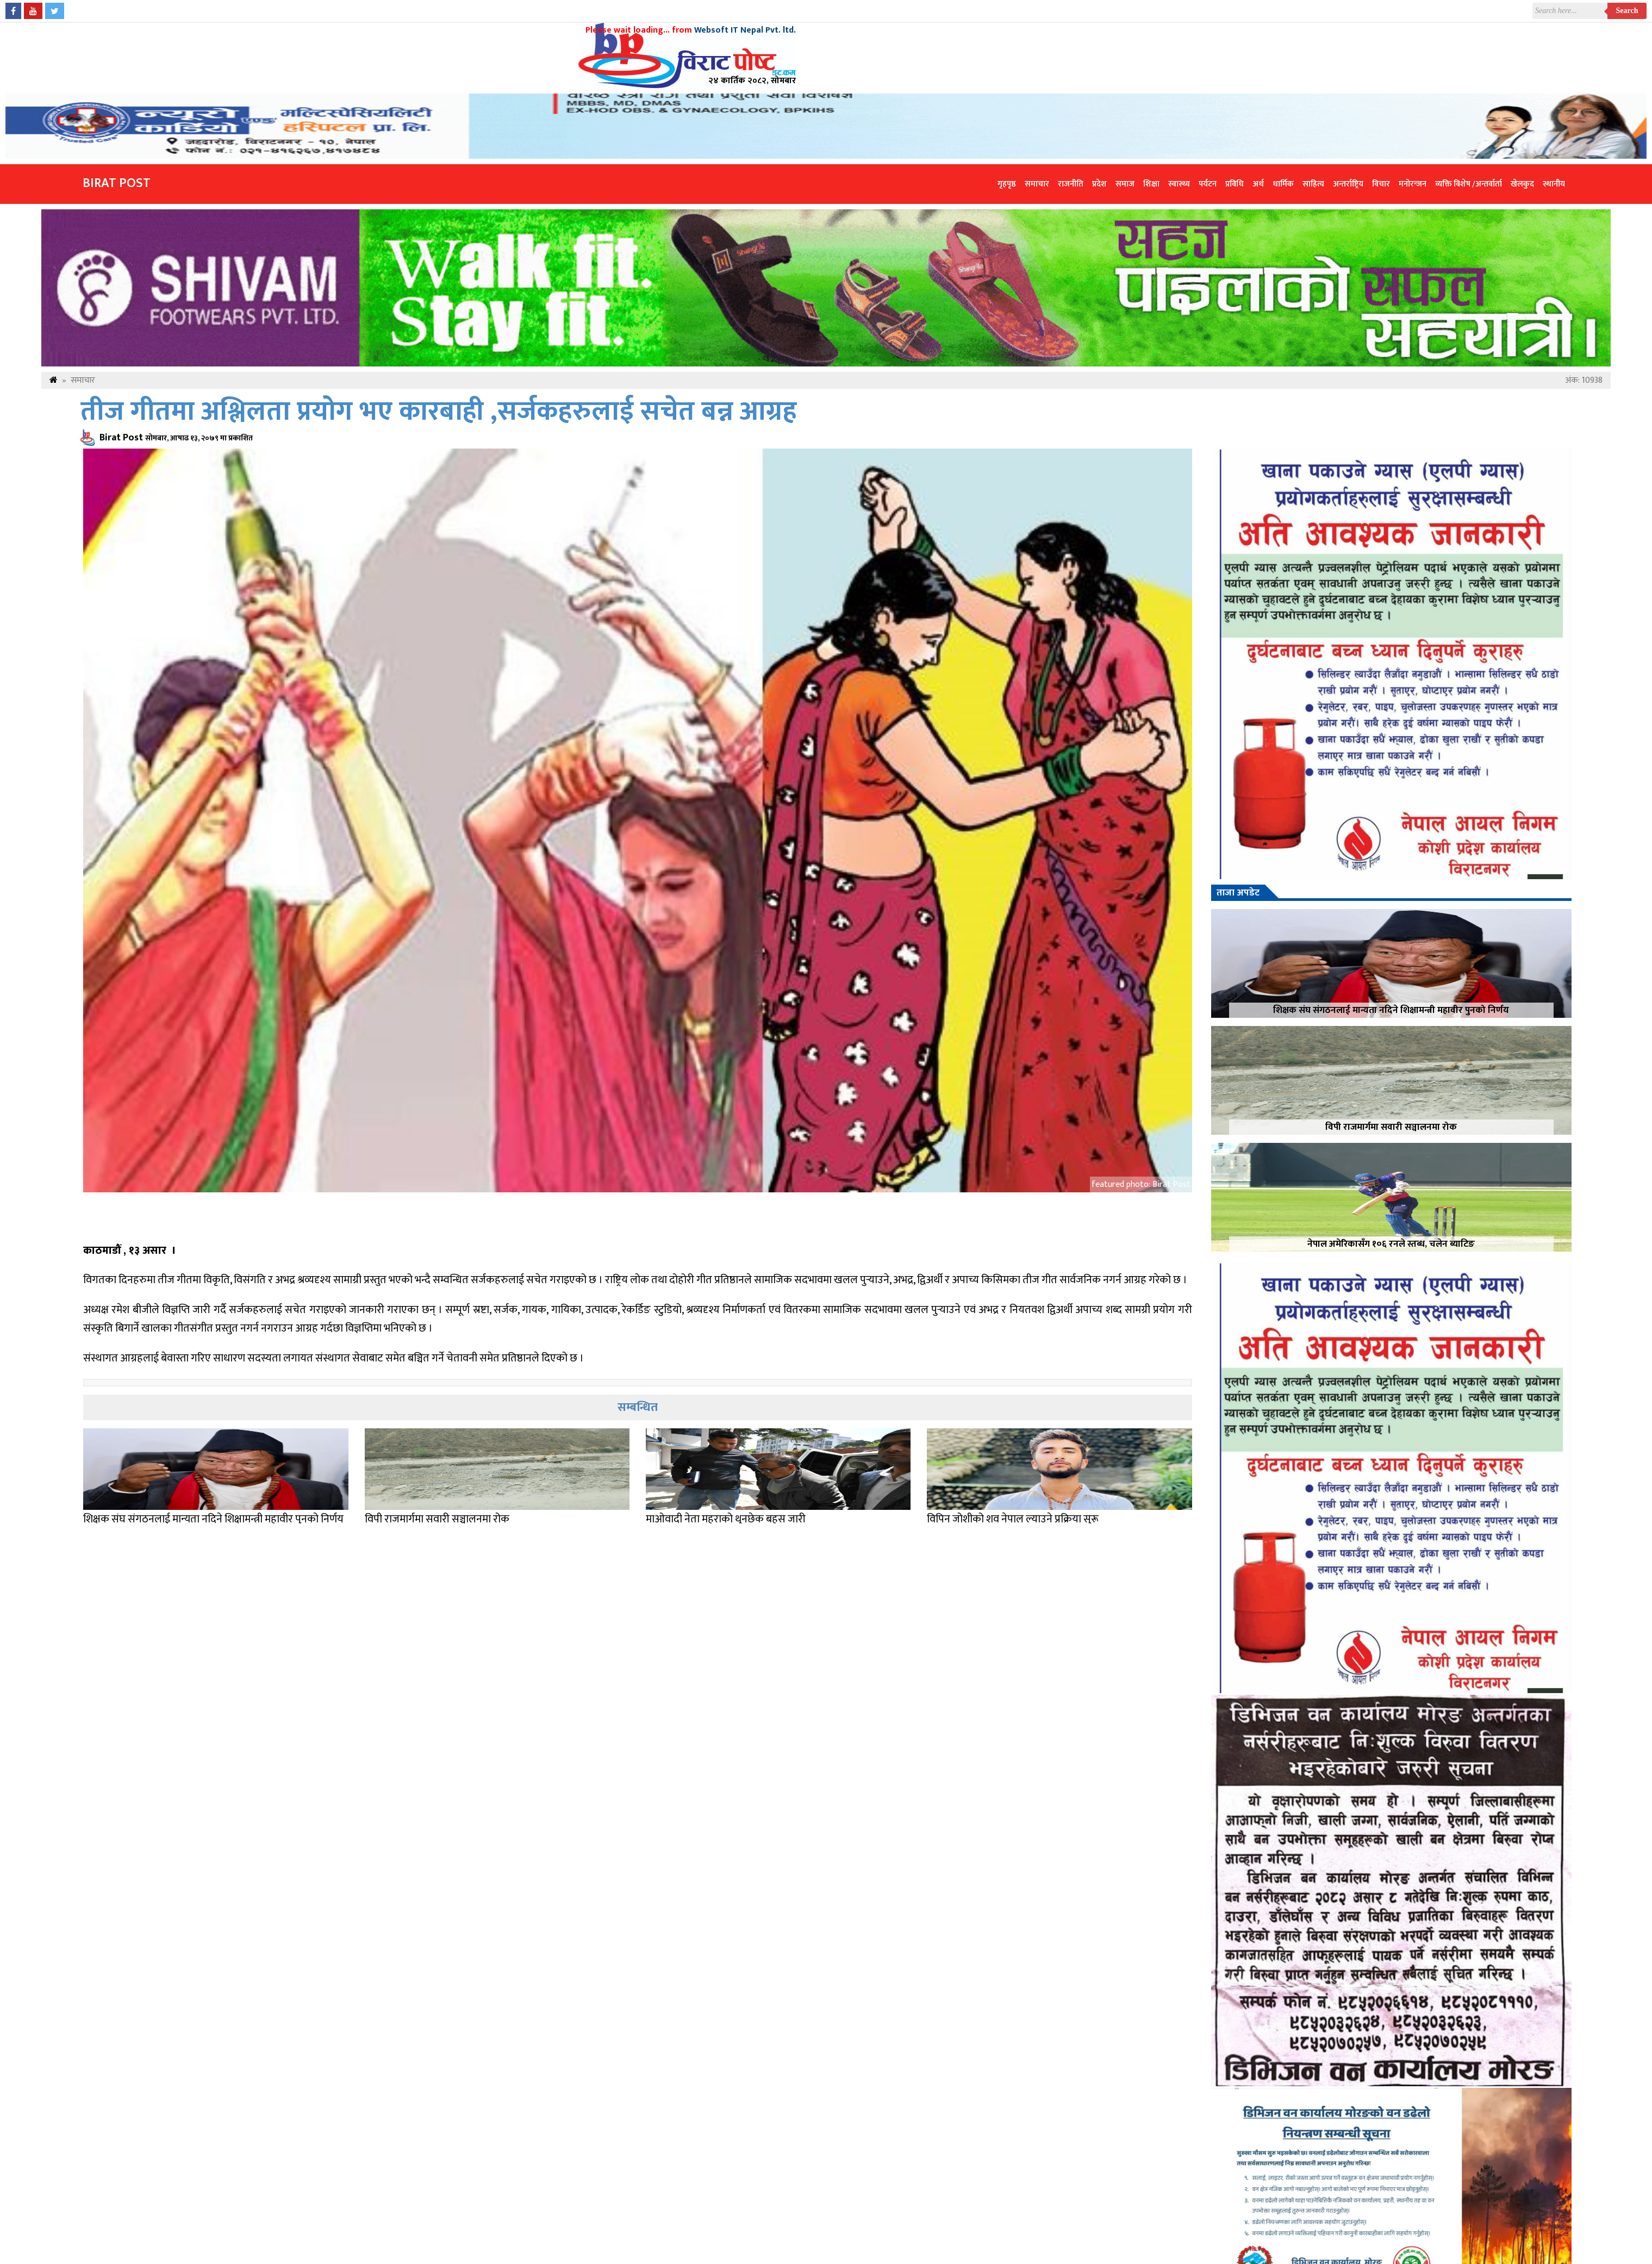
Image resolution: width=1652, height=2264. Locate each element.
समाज (1124, 184)
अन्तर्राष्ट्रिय (1348, 184)
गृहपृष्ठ (1007, 184)
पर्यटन (1208, 184)
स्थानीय (1554, 184)
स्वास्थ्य (1179, 184)
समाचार (1037, 184)
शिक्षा (1151, 184)
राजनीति (1070, 184)
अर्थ (1258, 184)
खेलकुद (1522, 184)
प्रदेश (1099, 184)
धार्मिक (1283, 184)
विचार (1381, 184)
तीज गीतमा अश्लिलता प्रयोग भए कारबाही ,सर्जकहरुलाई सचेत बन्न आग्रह (438, 412)
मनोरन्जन (1412, 184)
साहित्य (1313, 184)
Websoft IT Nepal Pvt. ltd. (745, 30)
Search (1627, 11)
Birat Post (117, 183)
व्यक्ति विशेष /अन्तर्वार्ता (1468, 184)
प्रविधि (1234, 184)
